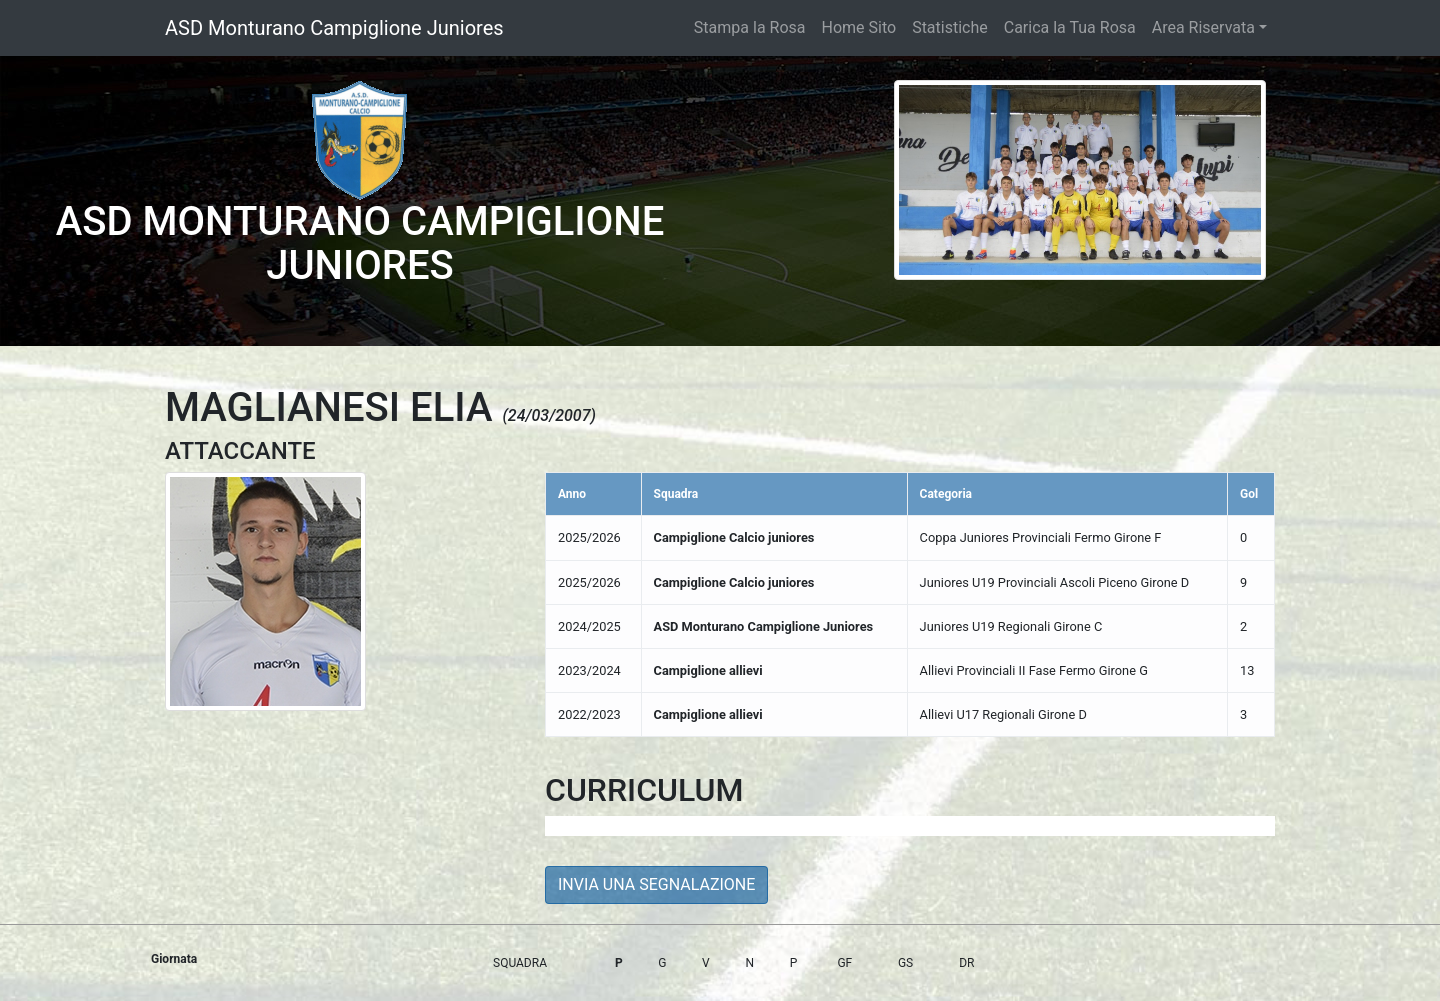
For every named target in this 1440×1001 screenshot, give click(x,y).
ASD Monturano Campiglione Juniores (334, 28)
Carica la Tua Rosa (1070, 27)
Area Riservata (1203, 27)
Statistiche (950, 27)
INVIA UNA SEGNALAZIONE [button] (656, 884)
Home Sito (859, 27)
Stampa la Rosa (750, 27)
